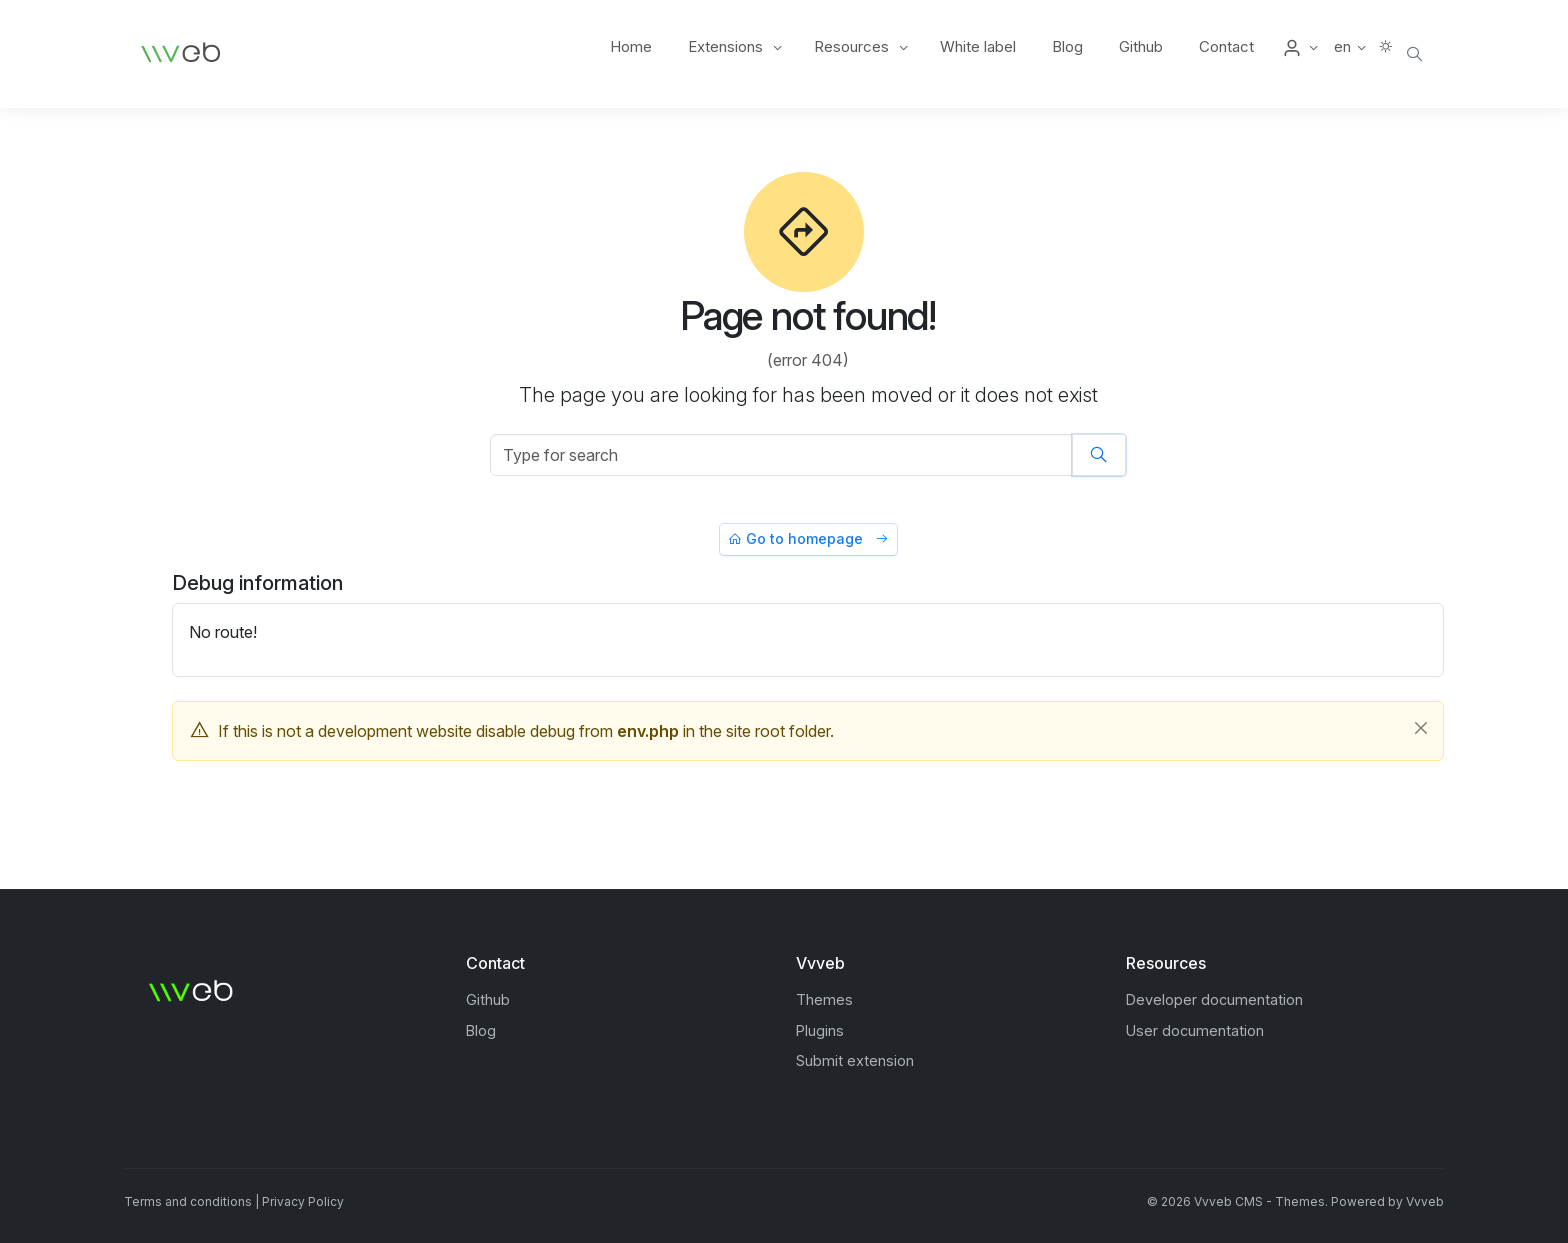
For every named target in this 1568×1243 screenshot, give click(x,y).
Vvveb (1425, 1201)
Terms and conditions (188, 1201)
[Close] (1421, 728)
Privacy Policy (303, 1201)
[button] (1299, 47)
